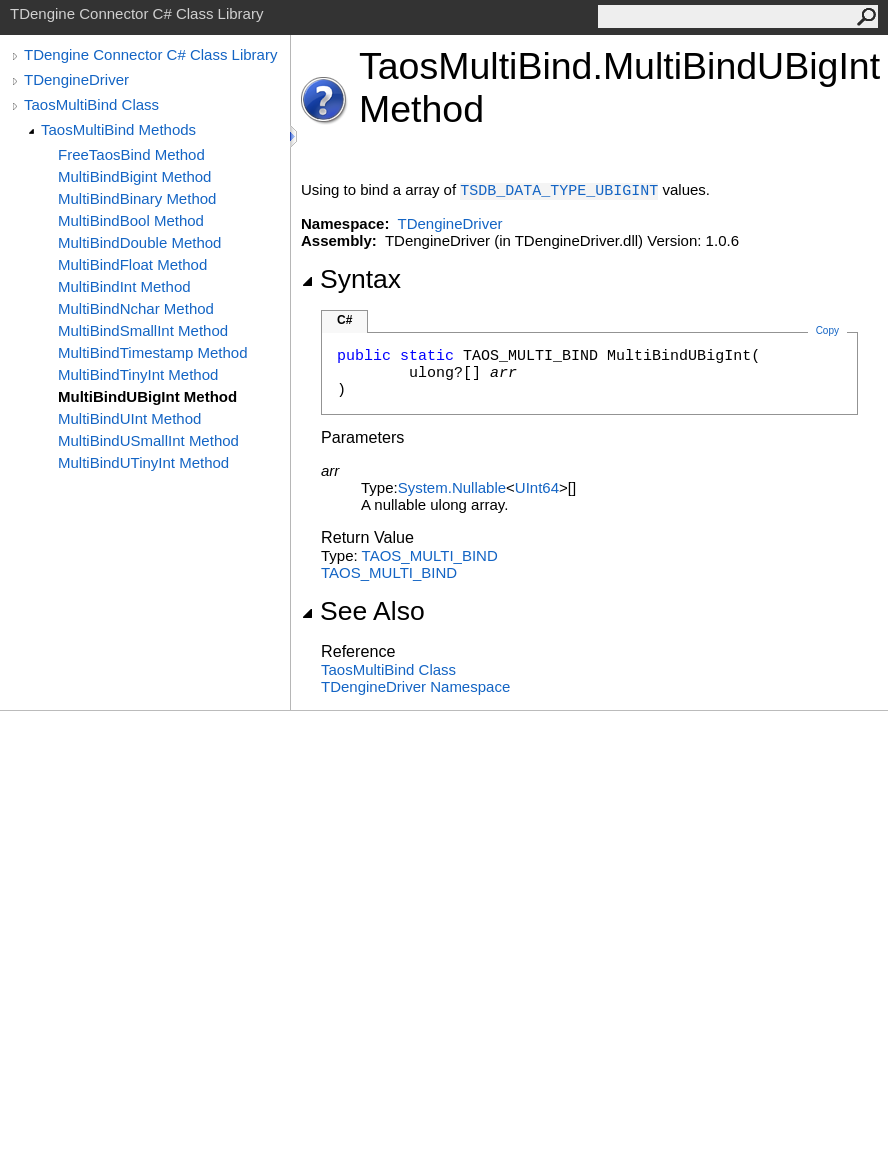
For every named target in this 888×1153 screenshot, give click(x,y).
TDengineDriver (76, 79)
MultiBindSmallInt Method (143, 330)
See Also (363, 611)
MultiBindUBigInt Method (147, 396)
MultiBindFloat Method (132, 264)
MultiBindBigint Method (134, 176)
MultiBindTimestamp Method (153, 352)
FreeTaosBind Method (131, 154)
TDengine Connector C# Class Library (150, 54)
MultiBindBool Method (131, 220)
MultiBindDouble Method (139, 242)
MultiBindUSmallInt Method (148, 440)
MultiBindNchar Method (136, 308)
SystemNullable (452, 487)
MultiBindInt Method (124, 286)
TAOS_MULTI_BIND (430, 555)
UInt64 (537, 487)
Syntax (351, 279)
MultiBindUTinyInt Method (143, 462)
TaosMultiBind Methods (118, 129)
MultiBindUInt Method (129, 418)
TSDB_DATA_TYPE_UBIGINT (559, 191)
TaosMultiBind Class (91, 104)
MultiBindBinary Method (137, 198)
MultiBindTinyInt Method (138, 374)
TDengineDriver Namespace (415, 686)
